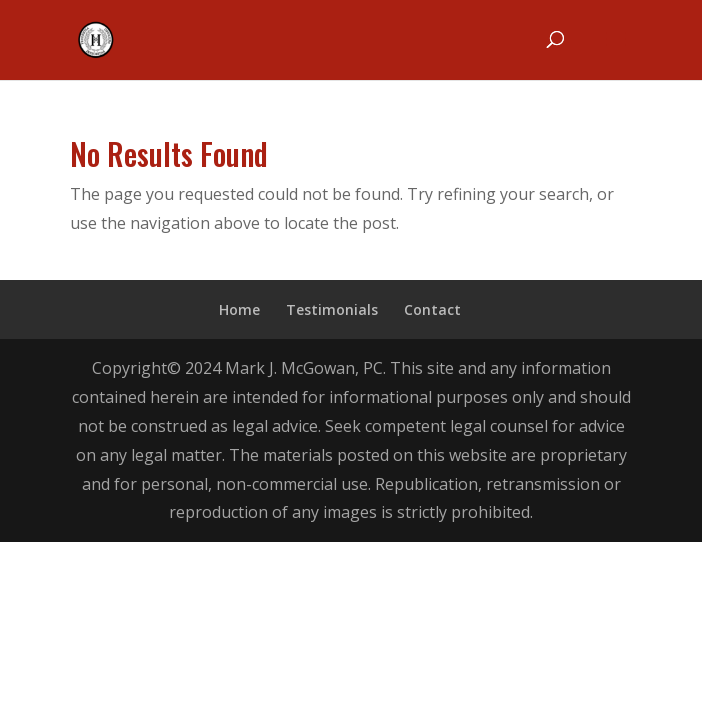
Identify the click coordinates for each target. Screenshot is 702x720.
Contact (432, 309)
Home (239, 309)
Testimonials (332, 309)
